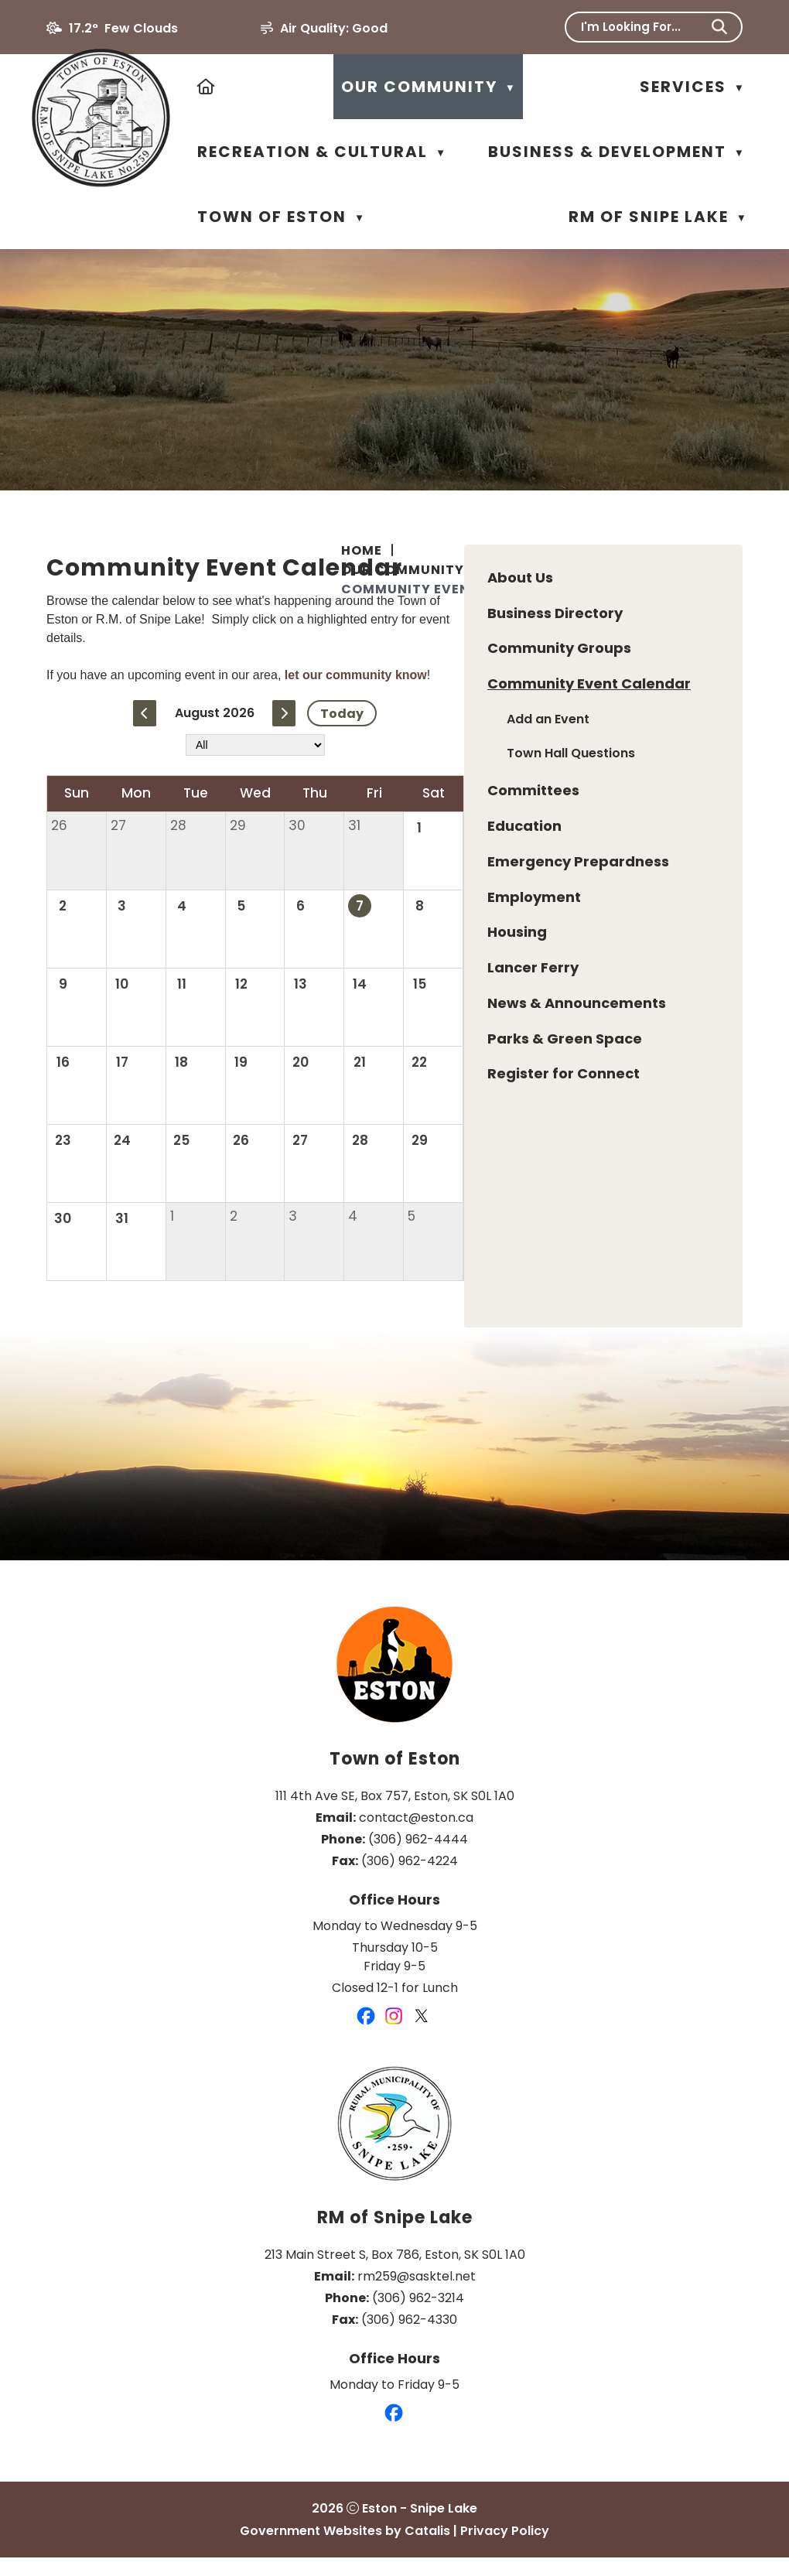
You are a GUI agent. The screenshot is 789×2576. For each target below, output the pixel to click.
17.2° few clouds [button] (123, 28)
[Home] (207, 86)
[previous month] (431, 752)
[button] (719, 27)
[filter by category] (541, 783)
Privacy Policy (504, 2549)
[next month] (570, 752)
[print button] (702, 596)
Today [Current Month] (629, 752)
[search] (643, 26)
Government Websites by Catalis (345, 2549)
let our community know (650, 713)
